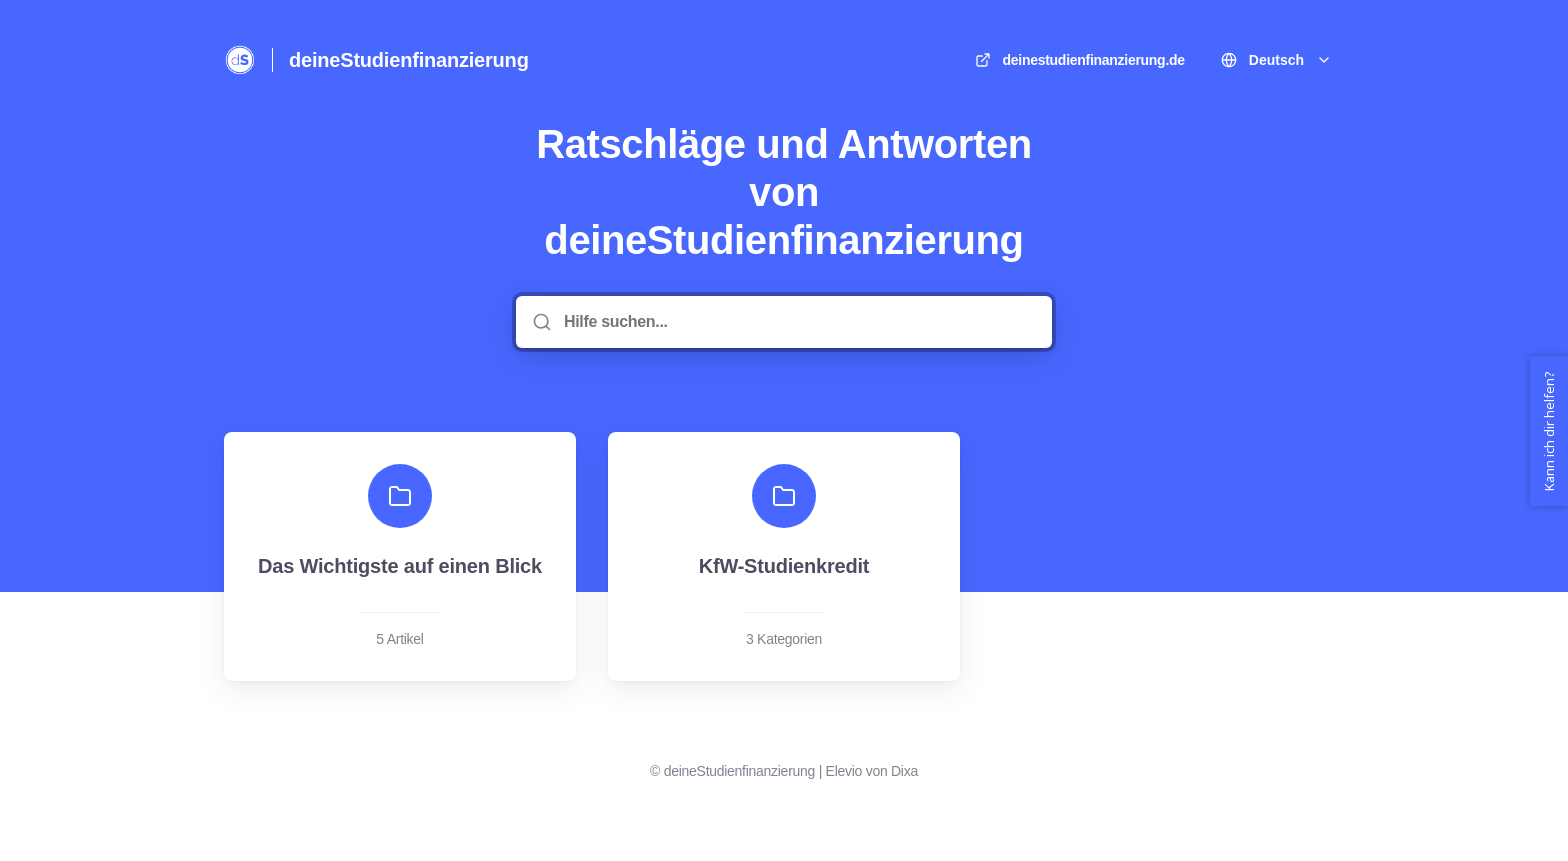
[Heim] (240, 60)
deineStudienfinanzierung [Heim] (409, 60)
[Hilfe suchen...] (798, 322)
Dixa (904, 771)
